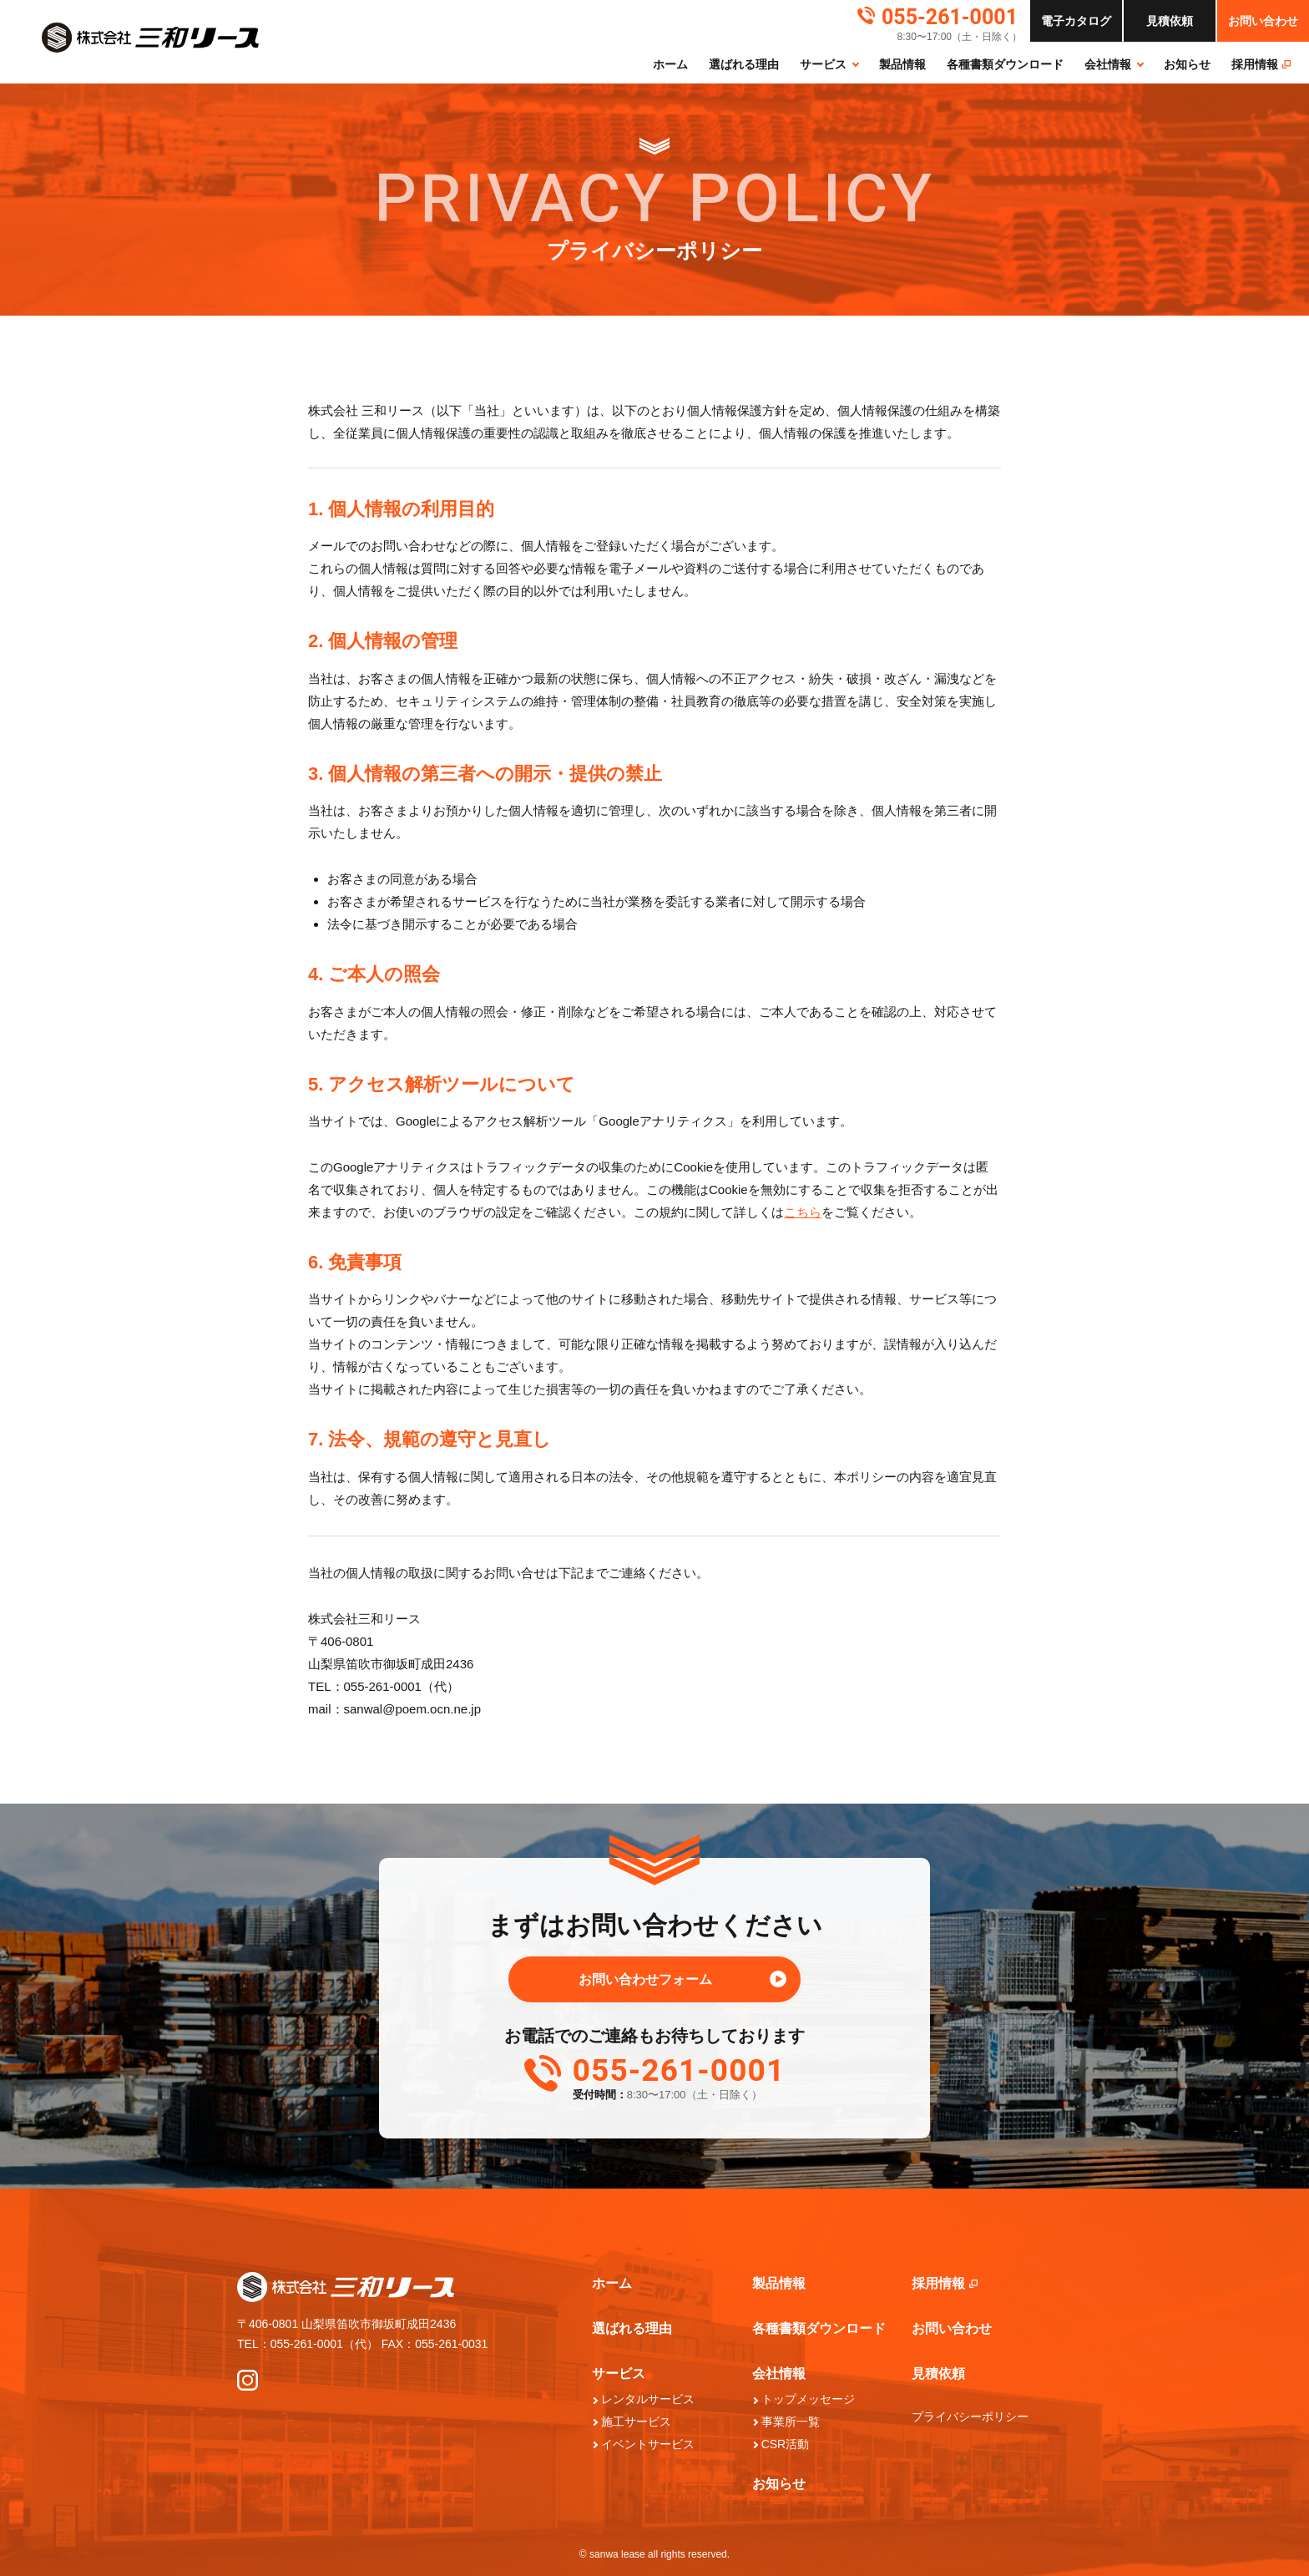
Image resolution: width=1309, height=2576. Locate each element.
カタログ (1076, 21)
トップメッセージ (808, 2399)
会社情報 (1107, 64)
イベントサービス (648, 2444)
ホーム (670, 64)
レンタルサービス (648, 2399)
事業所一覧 (790, 2421)
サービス (823, 64)
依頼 (1169, 21)
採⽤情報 (1261, 64)
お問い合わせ (1263, 21)
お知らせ (1187, 64)
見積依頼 (938, 2373)
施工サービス (636, 2421)
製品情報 (902, 64)
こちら (802, 1212)
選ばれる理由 (744, 64)
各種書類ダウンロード (1005, 64)
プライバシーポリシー (970, 2416)
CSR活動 (785, 2444)
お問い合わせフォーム (645, 1979)
